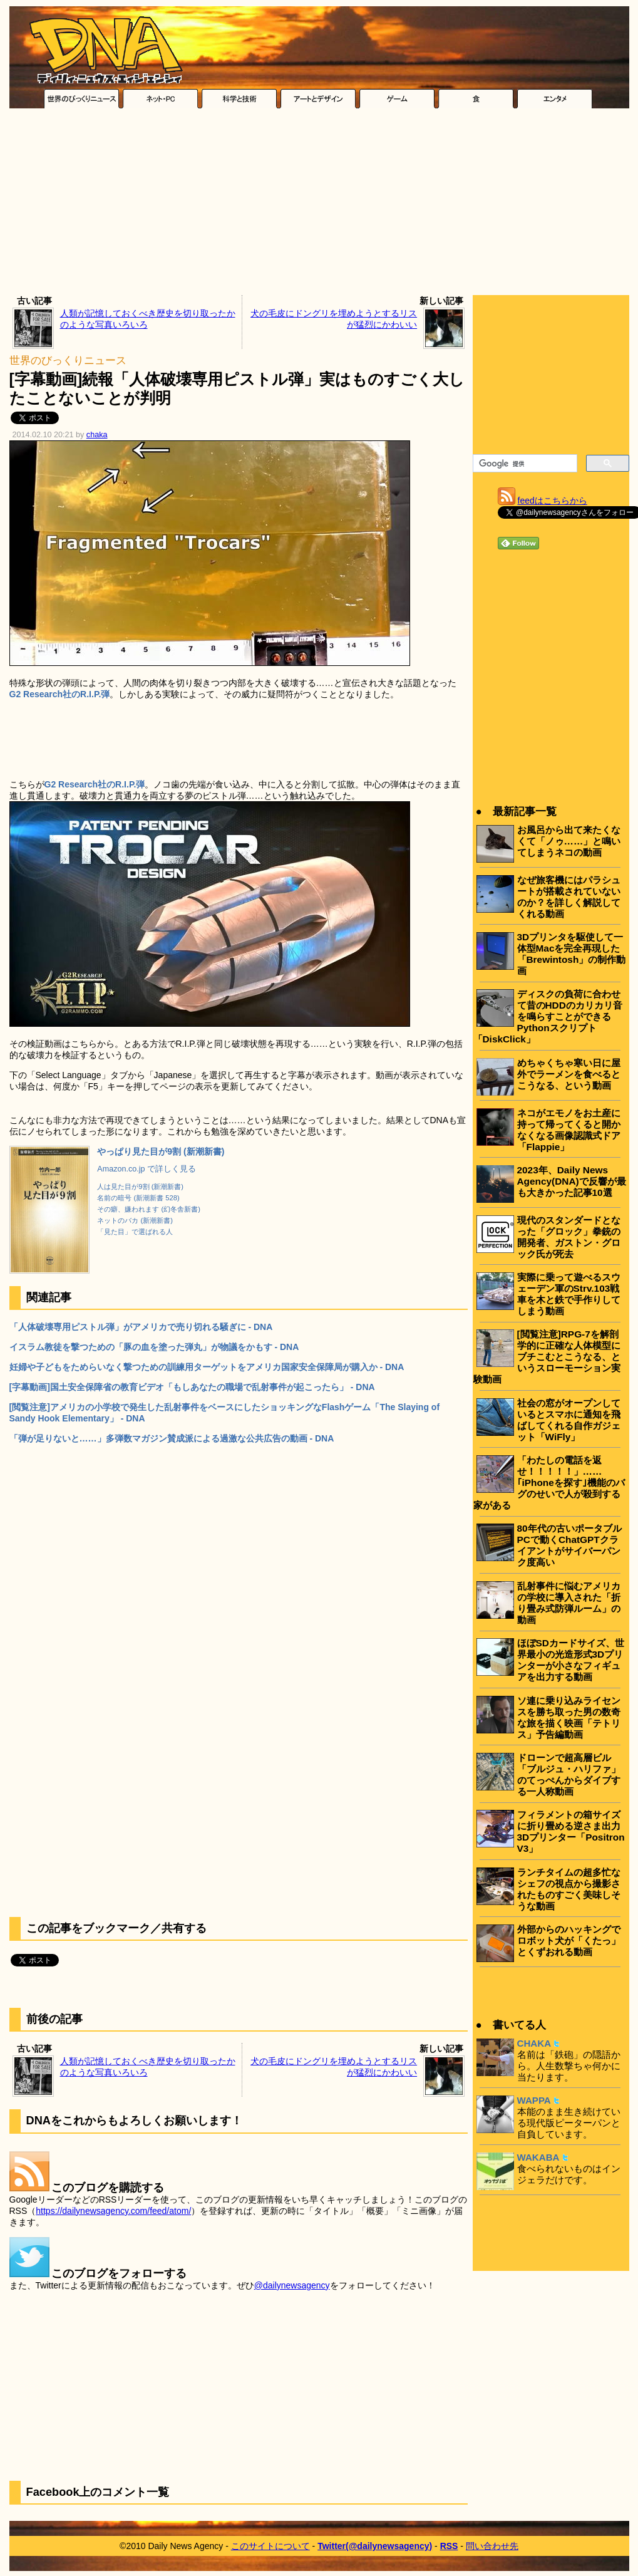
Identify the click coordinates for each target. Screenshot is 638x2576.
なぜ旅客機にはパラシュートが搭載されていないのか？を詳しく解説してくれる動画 (568, 897)
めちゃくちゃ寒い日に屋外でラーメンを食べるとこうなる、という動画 (568, 1074)
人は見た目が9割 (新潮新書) (140, 1186)
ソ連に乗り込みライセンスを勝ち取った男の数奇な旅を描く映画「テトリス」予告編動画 (568, 1717)
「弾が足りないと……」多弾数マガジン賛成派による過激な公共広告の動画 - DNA (171, 1438)
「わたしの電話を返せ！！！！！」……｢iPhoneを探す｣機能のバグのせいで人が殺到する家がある (549, 1482)
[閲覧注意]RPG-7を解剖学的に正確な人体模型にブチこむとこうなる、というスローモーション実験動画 (546, 1356)
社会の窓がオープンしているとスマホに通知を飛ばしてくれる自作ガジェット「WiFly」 (568, 1420)
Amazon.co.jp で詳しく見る (146, 1169)
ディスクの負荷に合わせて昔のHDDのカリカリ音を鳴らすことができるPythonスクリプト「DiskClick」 (547, 1016)
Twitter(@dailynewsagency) (374, 2546)
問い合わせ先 (492, 2546)
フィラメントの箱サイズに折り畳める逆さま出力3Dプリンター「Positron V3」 (571, 1831)
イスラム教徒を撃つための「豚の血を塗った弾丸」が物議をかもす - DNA (154, 1347)
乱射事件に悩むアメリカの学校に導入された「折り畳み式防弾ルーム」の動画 (568, 1603)
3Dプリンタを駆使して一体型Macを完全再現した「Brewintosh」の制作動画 (571, 954)
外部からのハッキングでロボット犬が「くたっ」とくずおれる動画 (568, 1940)
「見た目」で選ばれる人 (135, 1231)
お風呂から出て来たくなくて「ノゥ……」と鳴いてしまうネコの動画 (569, 841)
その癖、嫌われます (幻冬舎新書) (148, 1209)
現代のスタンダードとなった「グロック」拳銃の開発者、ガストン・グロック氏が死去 (568, 1237)
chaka (97, 434)
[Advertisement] (319, 205)
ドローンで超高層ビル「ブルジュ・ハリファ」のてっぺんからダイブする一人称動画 (568, 1774)
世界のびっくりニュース (67, 360)
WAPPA (534, 2100)
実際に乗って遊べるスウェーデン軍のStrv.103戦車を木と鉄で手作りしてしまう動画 (568, 1294)
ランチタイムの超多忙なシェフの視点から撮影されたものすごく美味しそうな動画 (568, 1889)
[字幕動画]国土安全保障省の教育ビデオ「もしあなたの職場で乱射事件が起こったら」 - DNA (192, 1387)
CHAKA (534, 2043)
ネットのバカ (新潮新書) (135, 1220)
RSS (449, 2546)
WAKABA (538, 2157)
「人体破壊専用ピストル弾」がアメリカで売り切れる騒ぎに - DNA (141, 1327)
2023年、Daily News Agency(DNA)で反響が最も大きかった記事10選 (571, 1181)
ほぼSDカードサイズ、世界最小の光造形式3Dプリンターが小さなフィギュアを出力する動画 (570, 1660)
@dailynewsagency (292, 2285)
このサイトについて (270, 2546)
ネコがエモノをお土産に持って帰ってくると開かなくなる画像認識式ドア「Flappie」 (568, 1130)
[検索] (524, 463)
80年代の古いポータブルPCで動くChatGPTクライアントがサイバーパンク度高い (569, 1545)
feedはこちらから (552, 501)
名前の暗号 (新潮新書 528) (138, 1198)
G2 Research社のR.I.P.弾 (59, 694)
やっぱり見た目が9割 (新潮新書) (160, 1151)
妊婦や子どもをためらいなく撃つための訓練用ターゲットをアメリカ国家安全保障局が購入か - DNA (206, 1367)
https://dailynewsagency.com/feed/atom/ (113, 2211)
